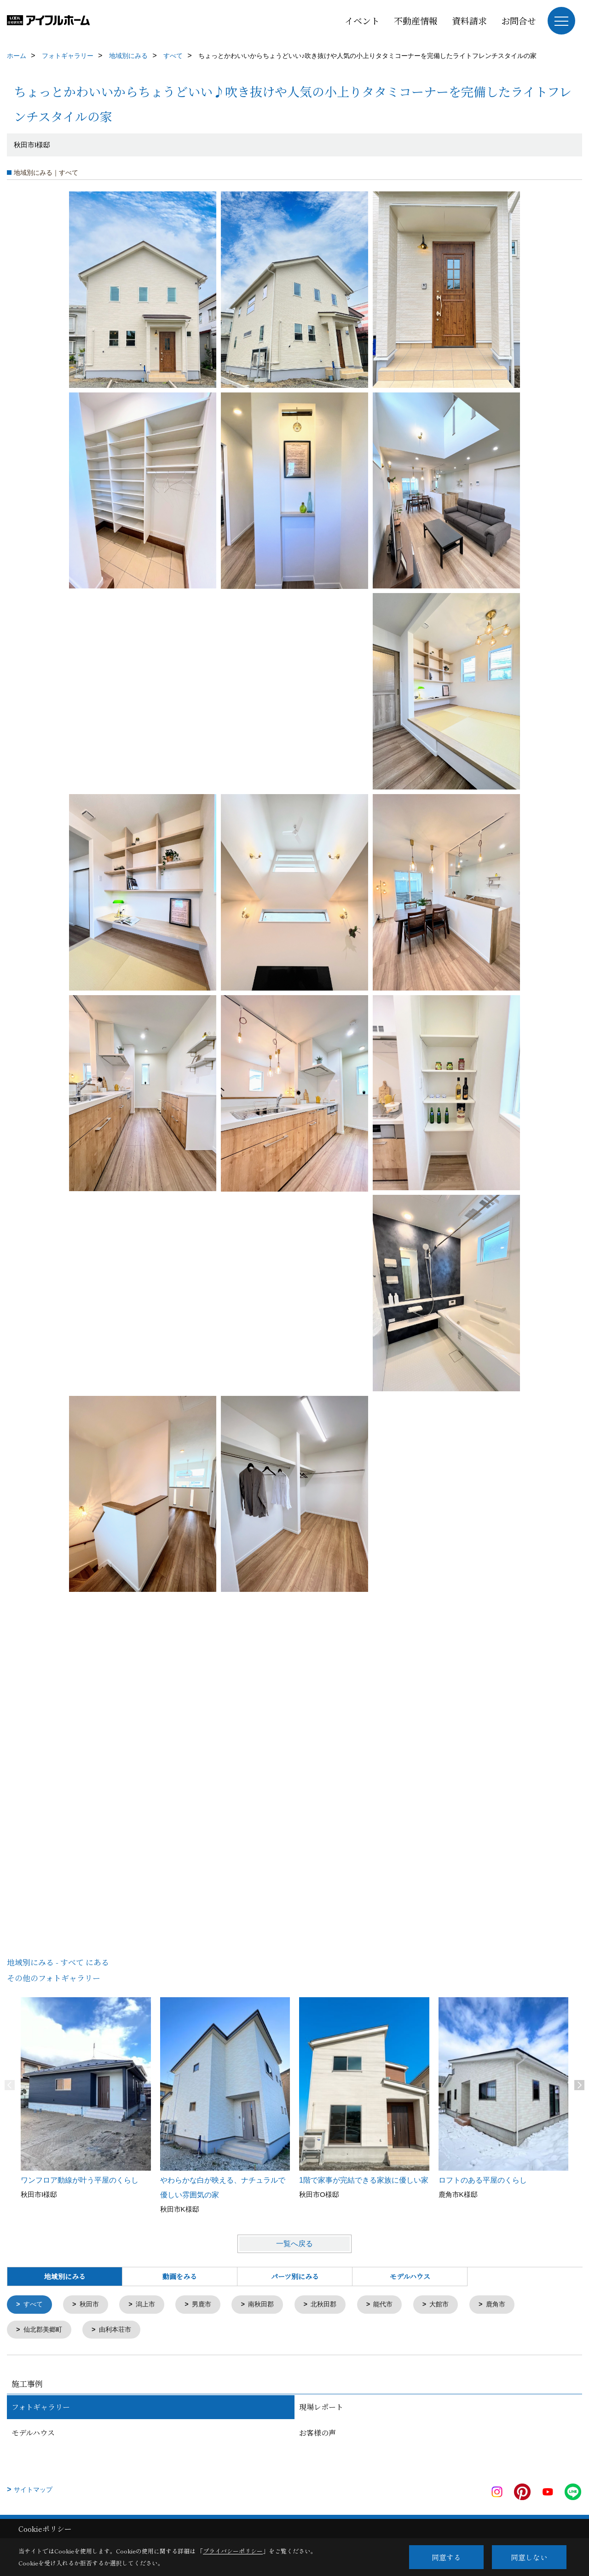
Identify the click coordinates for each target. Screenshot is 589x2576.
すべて (34, 2305)
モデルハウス (410, 2276)
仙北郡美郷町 (44, 2330)
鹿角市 (511, 2305)
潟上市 (149, 2305)
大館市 (453, 2305)
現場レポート (321, 2408)
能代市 (395, 2305)
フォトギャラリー (41, 2408)
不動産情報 (416, 20)
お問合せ (518, 20)
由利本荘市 (119, 2330)
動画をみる (179, 2276)
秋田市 (91, 2305)
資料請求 (469, 20)
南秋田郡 (269, 2305)
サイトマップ (33, 2491)
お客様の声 (317, 2434)
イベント (362, 20)
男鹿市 (207, 2305)
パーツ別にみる (295, 2276)
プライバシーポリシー (233, 2551)
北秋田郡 (334, 2305)
